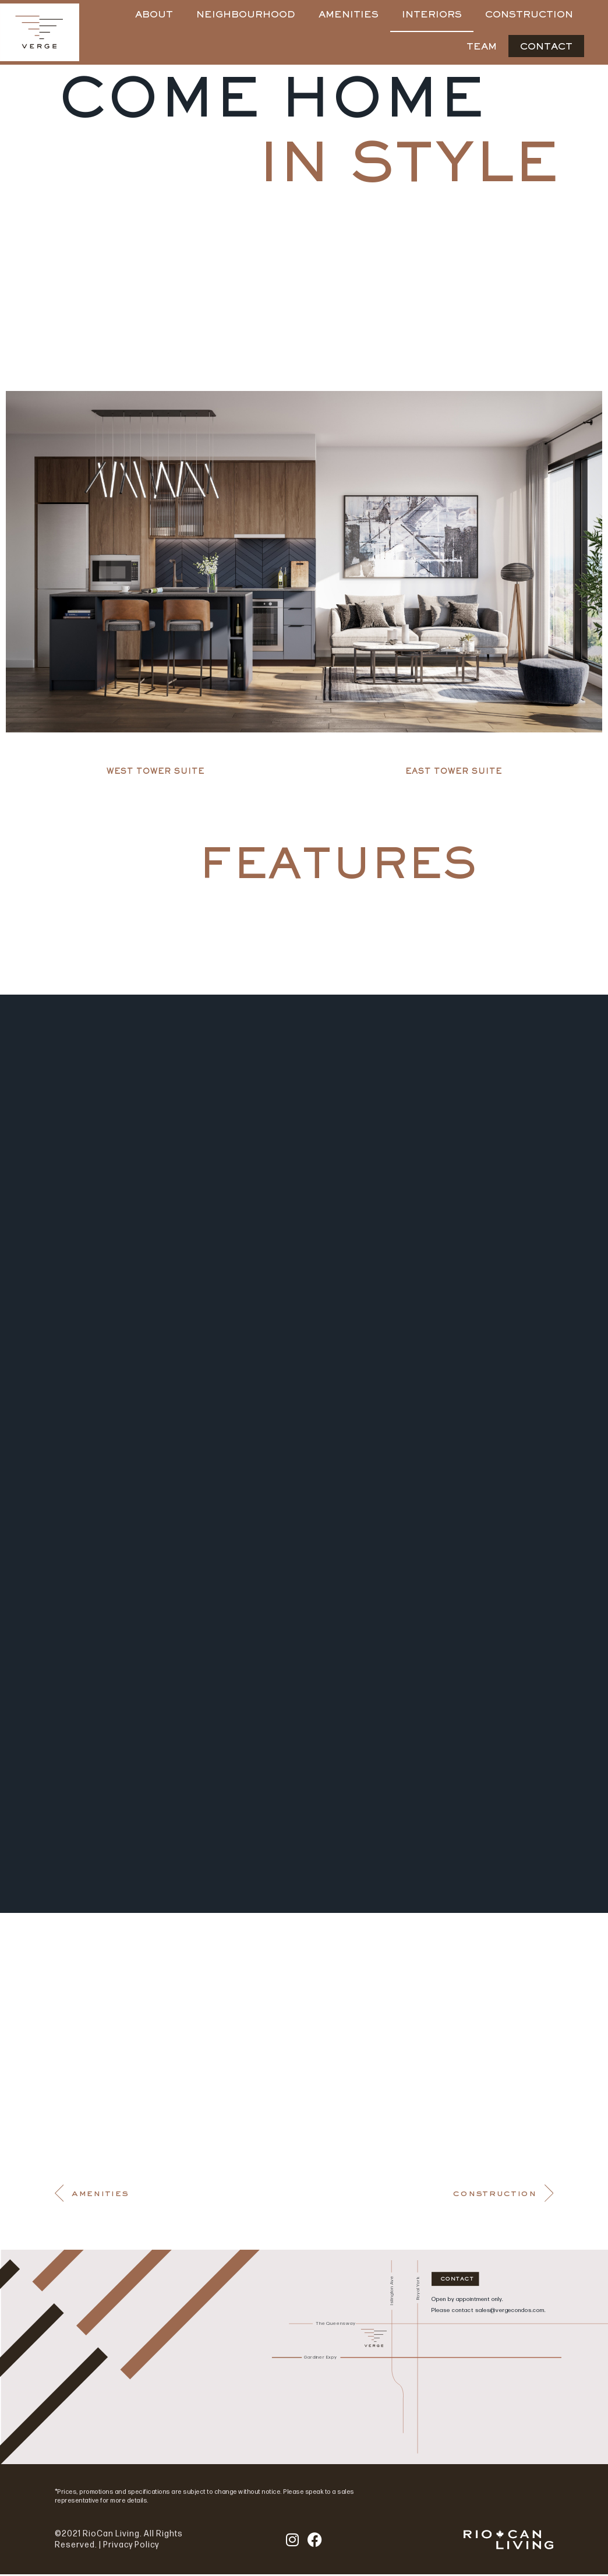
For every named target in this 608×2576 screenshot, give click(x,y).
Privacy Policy (131, 2547)
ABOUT (154, 15)
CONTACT (546, 47)
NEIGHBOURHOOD (245, 15)
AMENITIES (349, 15)
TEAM (481, 47)
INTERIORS (432, 15)
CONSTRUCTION (529, 15)
